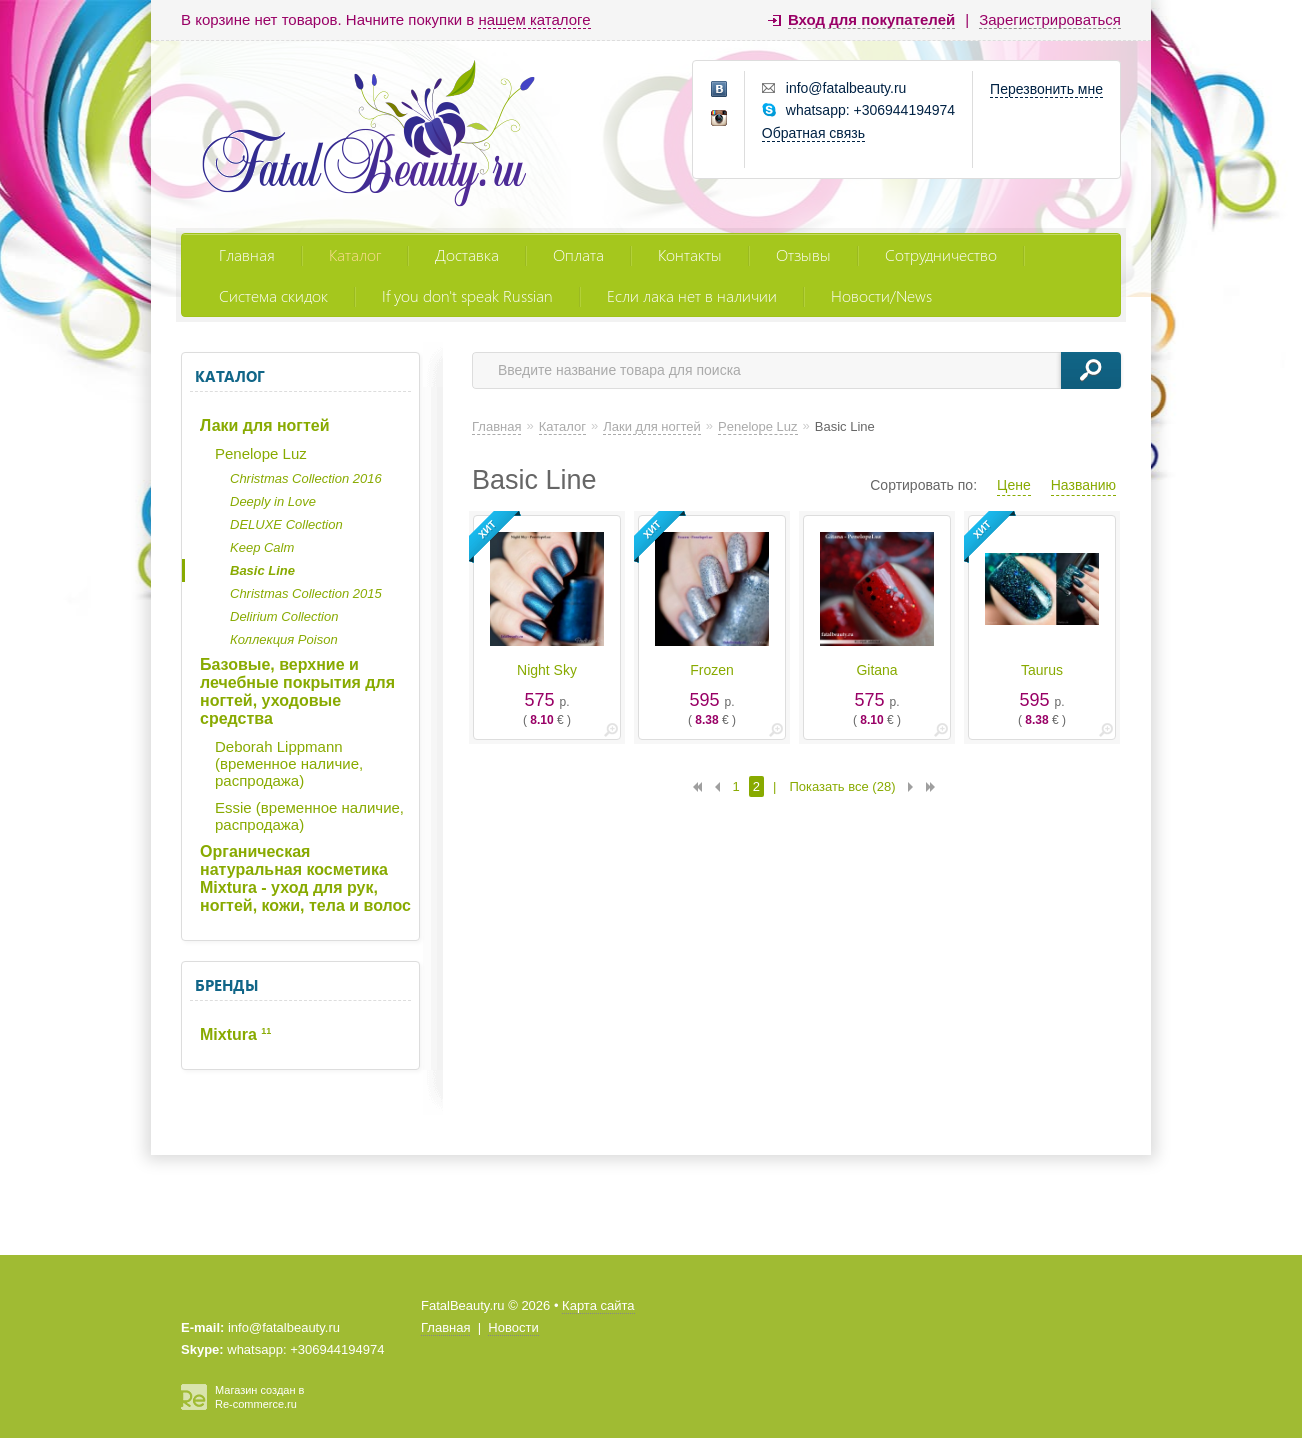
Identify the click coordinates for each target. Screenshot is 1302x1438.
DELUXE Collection (286, 524)
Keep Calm (262, 547)
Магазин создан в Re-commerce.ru (259, 1397)
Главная (247, 254)
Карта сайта (598, 1305)
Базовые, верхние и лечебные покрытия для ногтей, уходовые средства (297, 691)
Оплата (578, 254)
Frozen (712, 670)
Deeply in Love (273, 501)
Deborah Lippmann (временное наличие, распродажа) (289, 763)
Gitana (876, 670)
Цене (1014, 485)
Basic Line (262, 570)
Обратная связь (813, 133)
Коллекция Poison (284, 639)
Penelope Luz (261, 453)
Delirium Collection (284, 616)
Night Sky (547, 670)
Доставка (467, 254)
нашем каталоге (534, 19)
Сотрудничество (941, 254)
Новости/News (881, 295)
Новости (513, 1327)
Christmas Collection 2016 (306, 478)
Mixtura (235, 1034)
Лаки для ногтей (265, 425)
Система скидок (273, 295)
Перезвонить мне (1046, 89)
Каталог (355, 254)
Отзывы (803, 254)
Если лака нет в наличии (692, 295)
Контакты (690, 254)
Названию (1083, 485)
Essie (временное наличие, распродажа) (309, 816)
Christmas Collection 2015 (306, 593)
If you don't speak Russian (467, 295)
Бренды (226, 985)
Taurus (1042, 670)
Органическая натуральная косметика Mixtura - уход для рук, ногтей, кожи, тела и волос (305, 878)
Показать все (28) (842, 786)
